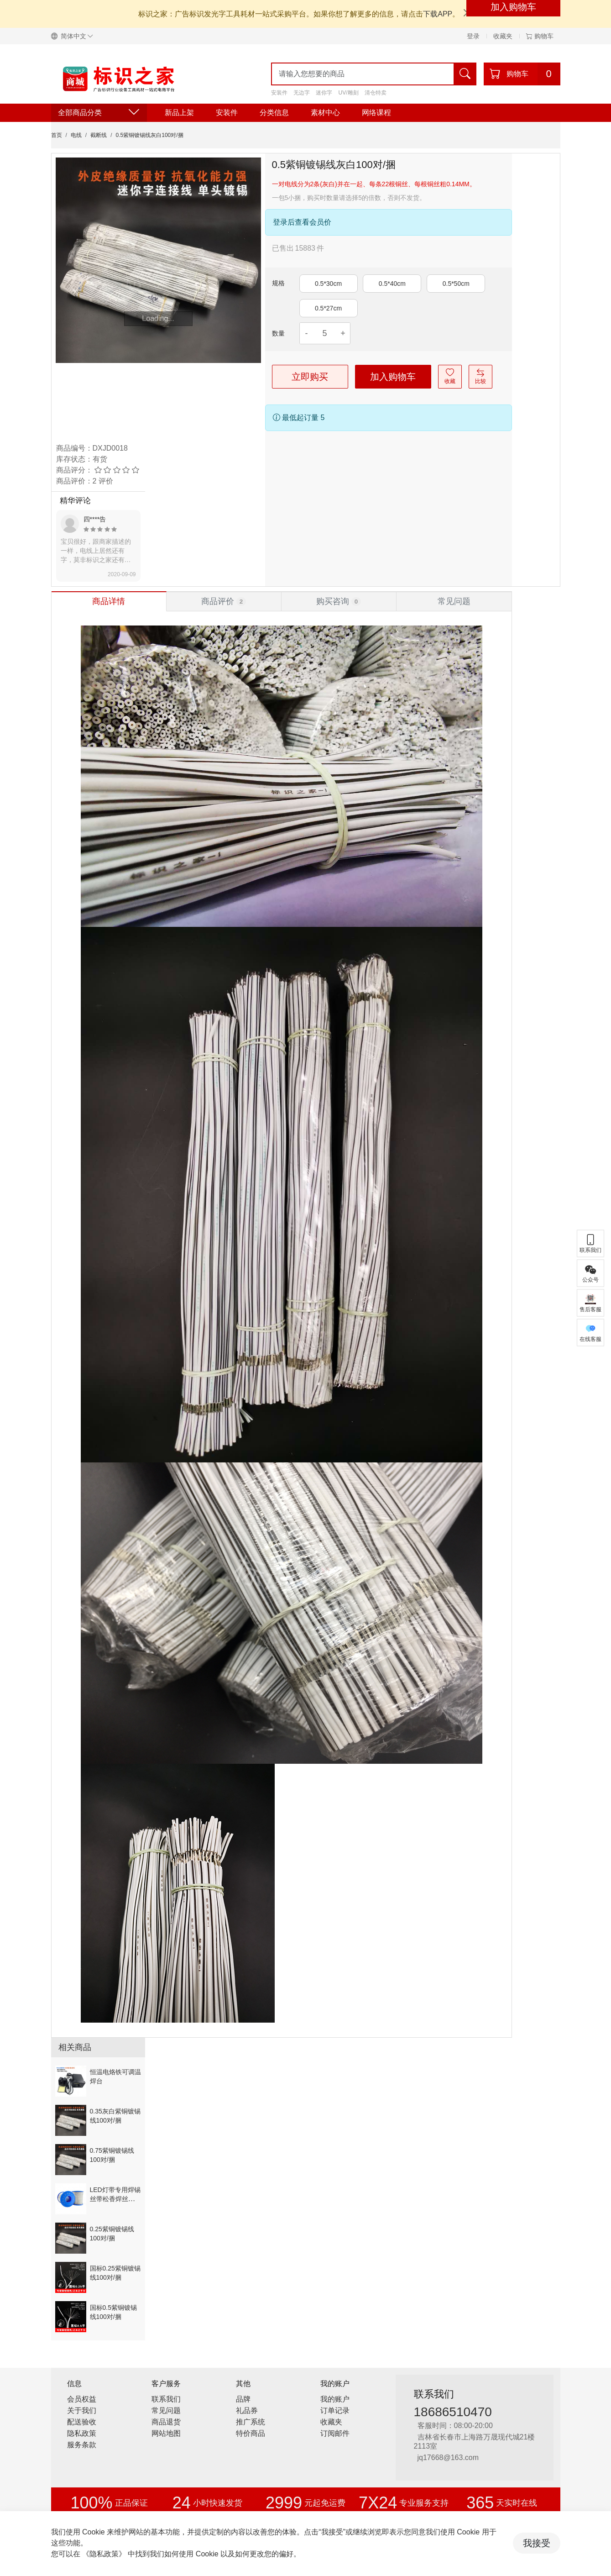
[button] (75, 36)
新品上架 (179, 112)
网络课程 (376, 112)
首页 (56, 135)
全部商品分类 (99, 113)
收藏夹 (502, 36)
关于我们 (81, 2410)
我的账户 (335, 2399)
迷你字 (324, 92)
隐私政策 (81, 2433)
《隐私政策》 (104, 2554)
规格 (278, 283)
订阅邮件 (335, 2433)
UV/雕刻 (349, 92)
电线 (76, 135)
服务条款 (81, 2445)
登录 (473, 36)
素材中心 (325, 112)
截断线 (98, 135)
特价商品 (250, 2433)
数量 (278, 333)
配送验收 (81, 2422)
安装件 (279, 92)
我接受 (536, 2543)
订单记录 (335, 2410)
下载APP (437, 14)
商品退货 (166, 2422)
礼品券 (247, 2410)
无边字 (301, 92)
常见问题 (166, 2410)
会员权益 (81, 2399)
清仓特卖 (375, 92)
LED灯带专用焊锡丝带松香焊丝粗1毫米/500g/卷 (115, 2199)
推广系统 (250, 2422)
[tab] (109, 601)
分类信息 (274, 112)
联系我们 (166, 2399)
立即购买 (310, 377)
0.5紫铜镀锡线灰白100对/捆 (149, 135)
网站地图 (166, 2433)
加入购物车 (393, 377)
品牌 (243, 2399)
